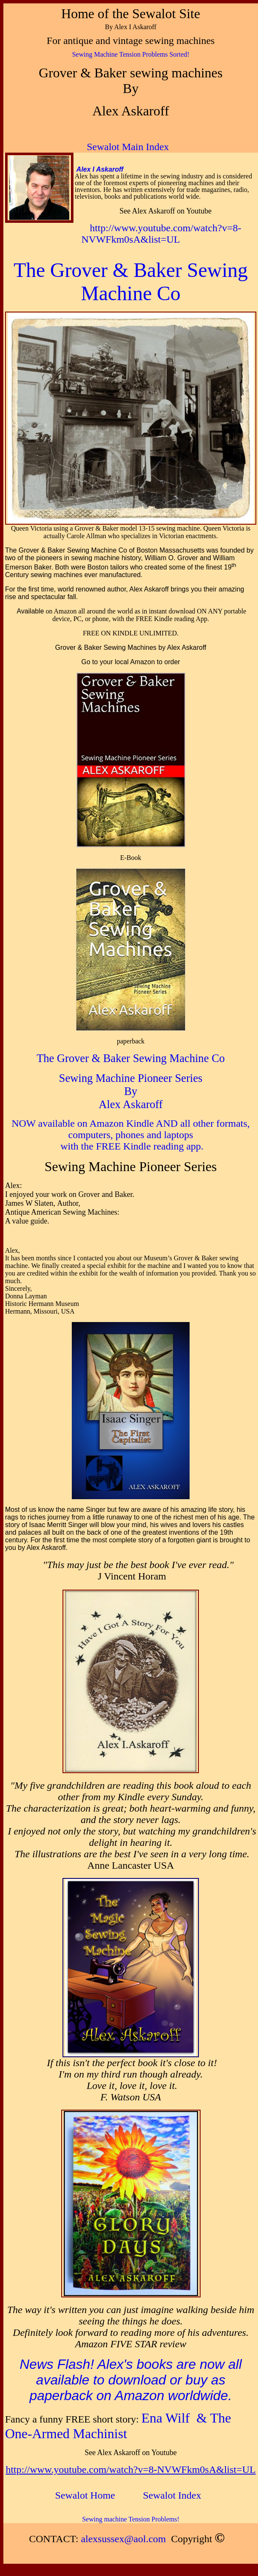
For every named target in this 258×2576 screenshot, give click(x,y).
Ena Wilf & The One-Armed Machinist (118, 2425)
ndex (172, 2495)
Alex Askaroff (131, 1104)
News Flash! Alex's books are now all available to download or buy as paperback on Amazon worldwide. (130, 2380)
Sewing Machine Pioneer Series (131, 1078)
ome (86, 2495)
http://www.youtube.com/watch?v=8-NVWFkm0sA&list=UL (161, 233)
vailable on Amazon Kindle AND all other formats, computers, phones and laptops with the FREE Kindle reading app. (146, 1135)
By (130, 1091)
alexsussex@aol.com (123, 2538)
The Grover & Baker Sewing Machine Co (131, 1058)
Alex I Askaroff (99, 169)
